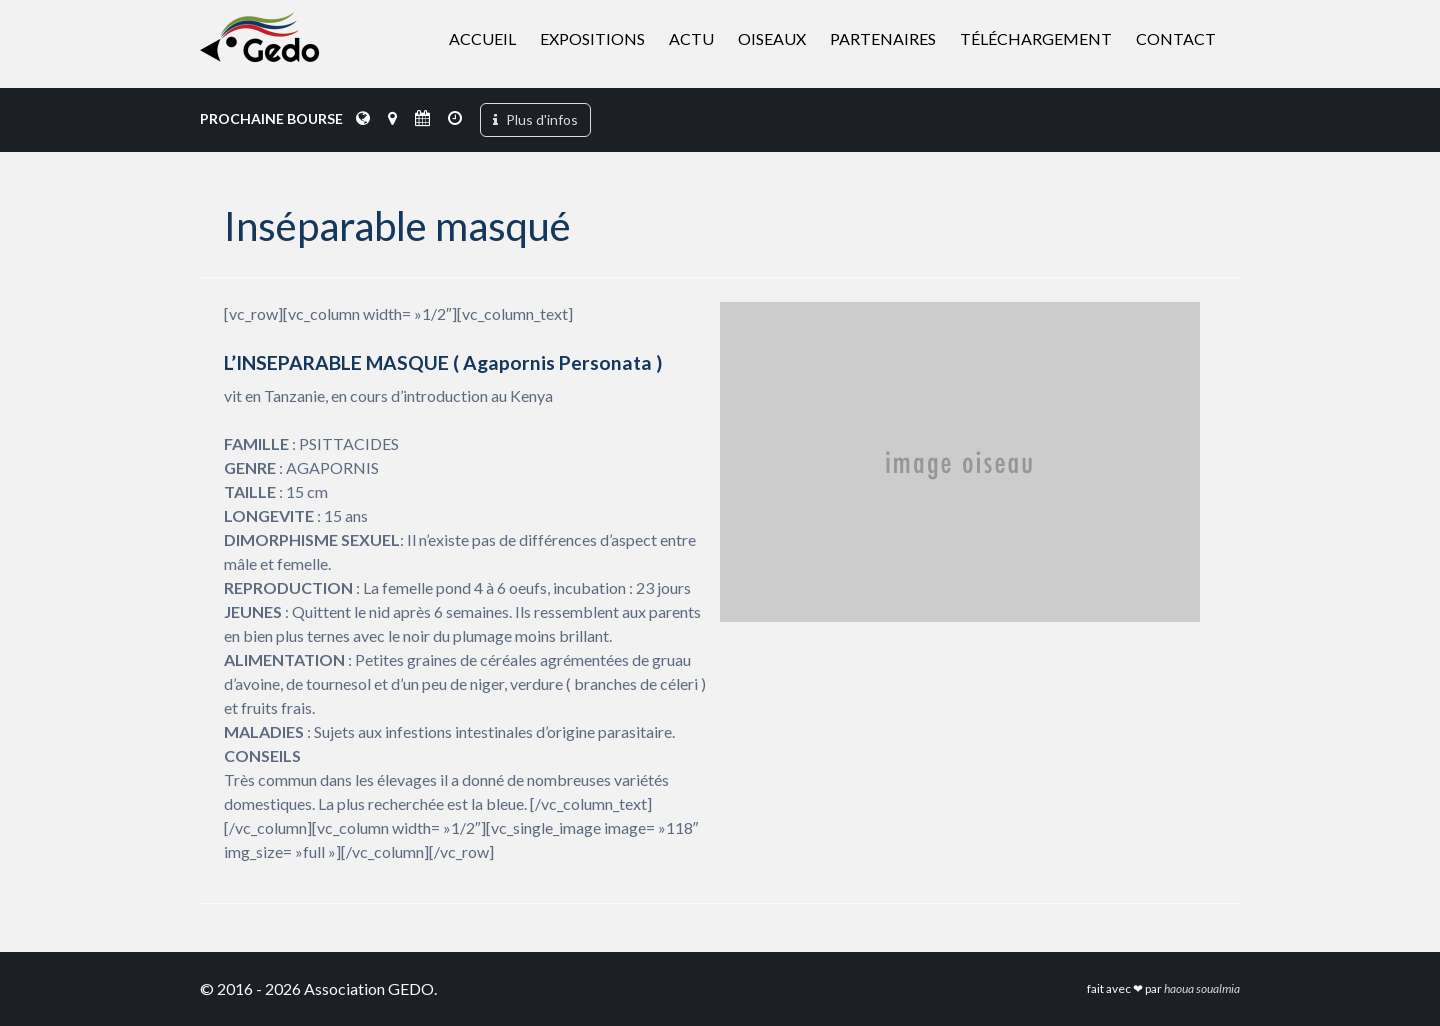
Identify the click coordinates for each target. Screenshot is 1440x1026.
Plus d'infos (535, 119)
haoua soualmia (1202, 988)
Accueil (482, 38)
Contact (1176, 38)
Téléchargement (1036, 38)
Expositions (592, 38)
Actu (691, 38)
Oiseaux (772, 38)
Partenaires (883, 38)
